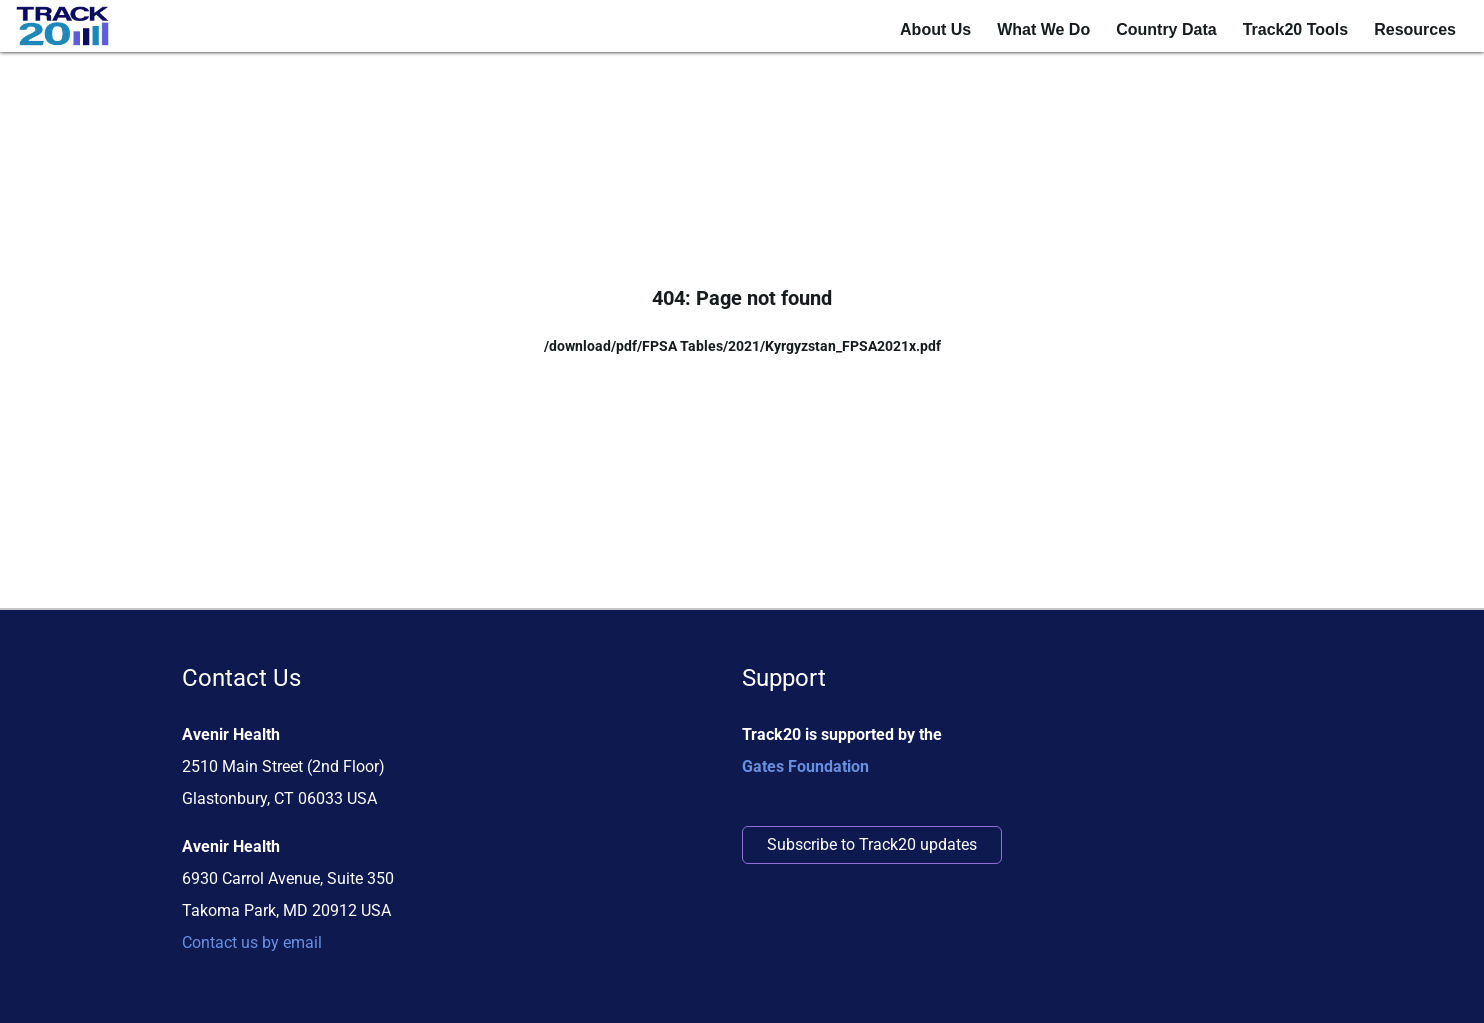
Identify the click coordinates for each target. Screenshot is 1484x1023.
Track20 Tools (1296, 29)
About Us (935, 29)
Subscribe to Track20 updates (872, 844)
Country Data (1166, 29)
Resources (1415, 29)
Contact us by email (252, 942)
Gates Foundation (805, 766)
